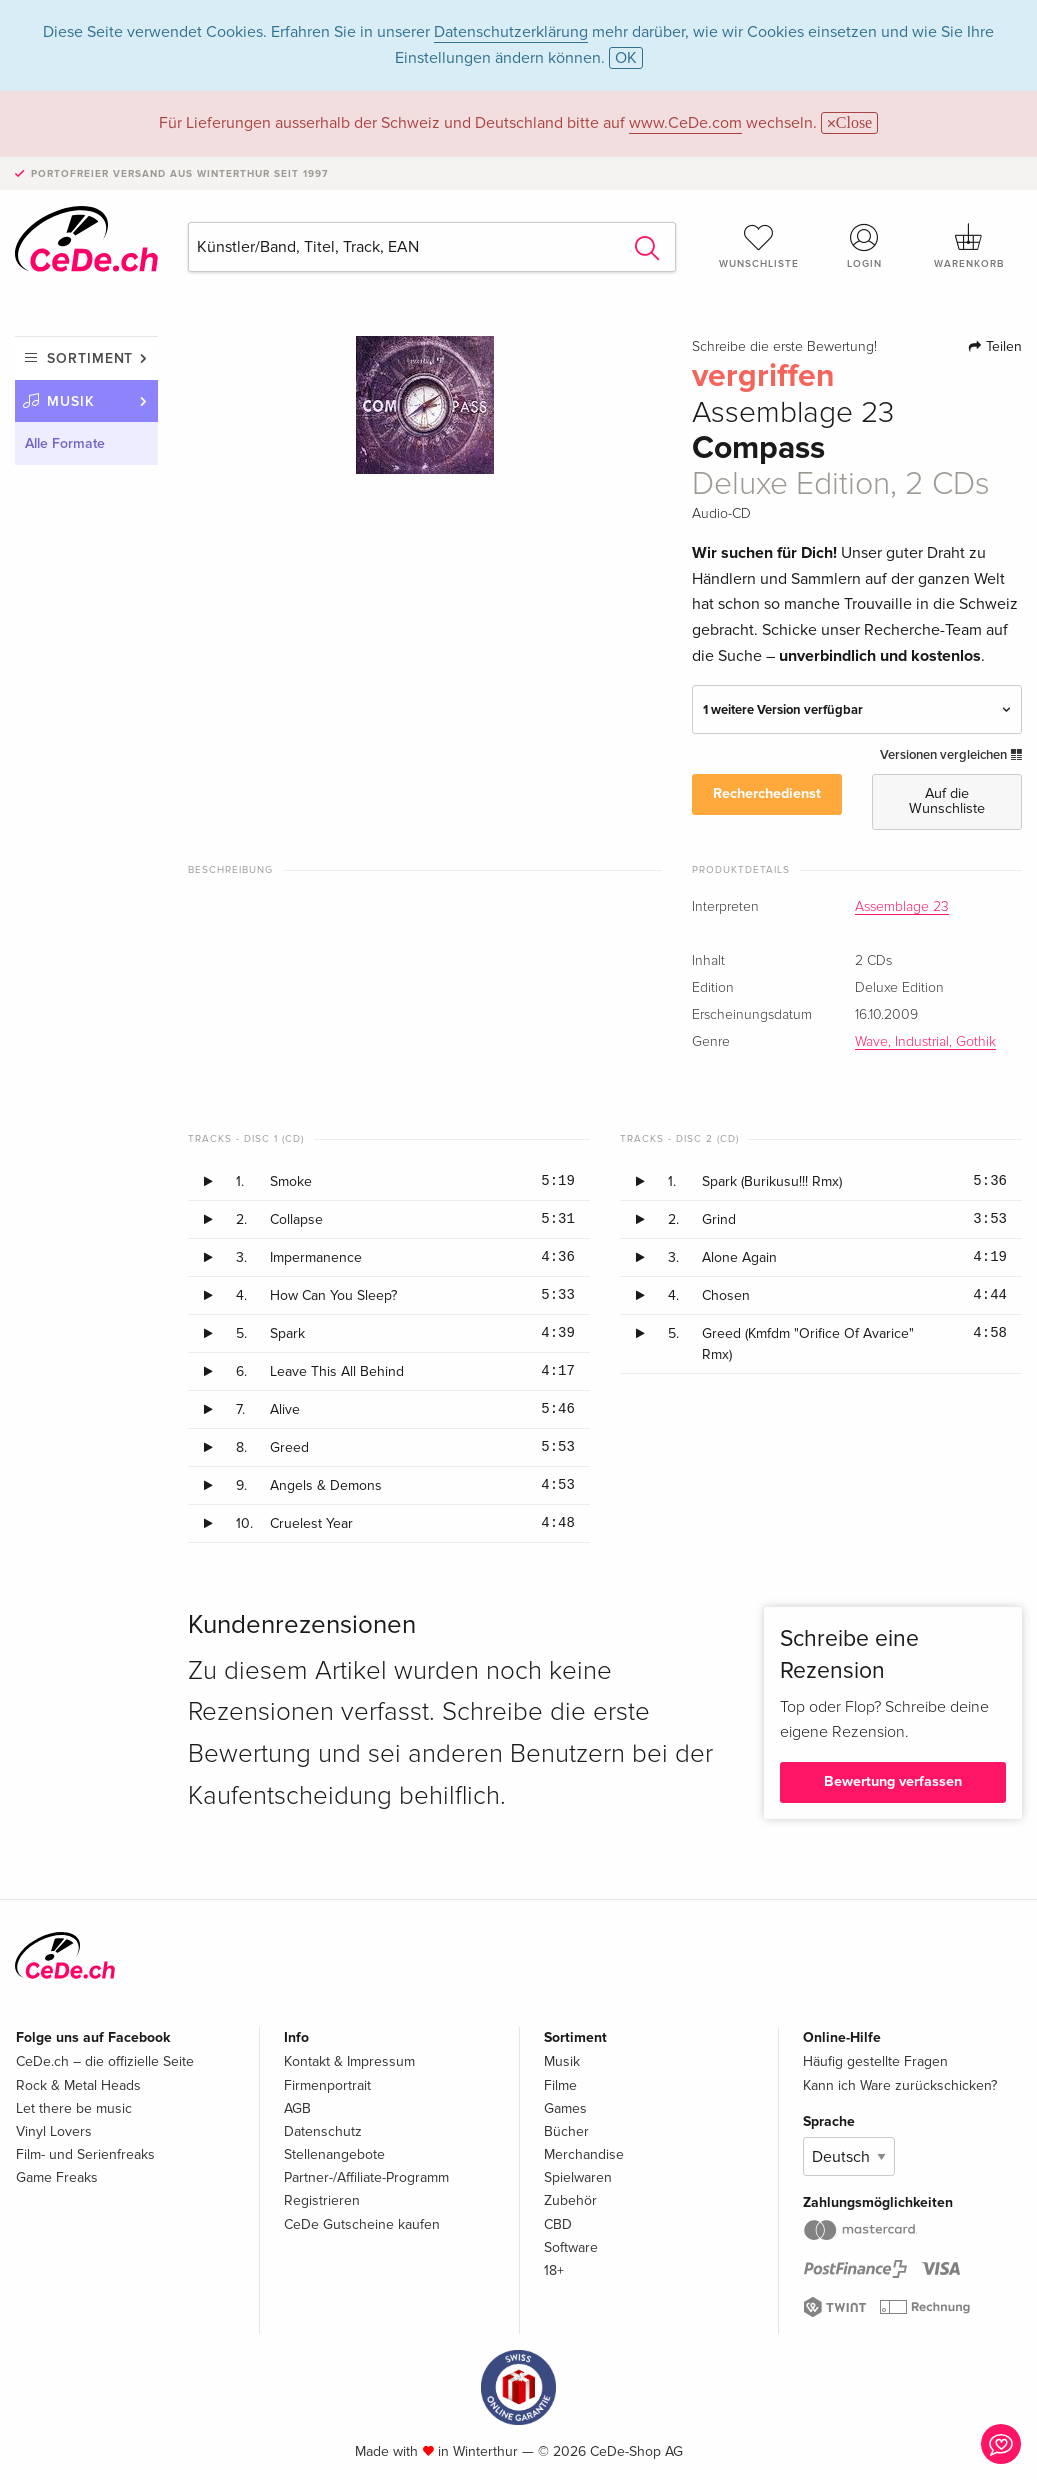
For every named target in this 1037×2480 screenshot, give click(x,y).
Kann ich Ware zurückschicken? (900, 2085)
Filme (560, 2085)
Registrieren (322, 2200)
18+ (554, 2270)
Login (864, 246)
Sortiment (90, 358)
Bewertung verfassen (893, 1781)
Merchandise (584, 2154)
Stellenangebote (334, 2154)
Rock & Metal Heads (78, 2085)
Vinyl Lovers (54, 2131)
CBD (558, 2224)
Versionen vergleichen (951, 755)
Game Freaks (57, 2177)
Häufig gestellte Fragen (875, 2061)
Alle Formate (65, 443)
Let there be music (74, 2108)
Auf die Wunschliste (947, 800)
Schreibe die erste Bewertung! (784, 347)
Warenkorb (969, 246)
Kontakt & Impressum (349, 2061)
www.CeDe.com (685, 123)
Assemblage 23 (902, 907)
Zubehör (570, 2200)
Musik (71, 401)
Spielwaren (578, 2177)
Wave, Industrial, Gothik (925, 1042)
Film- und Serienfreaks (85, 2154)
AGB (297, 2108)
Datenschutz (323, 2131)
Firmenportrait (327, 2085)
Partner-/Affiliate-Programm (366, 2177)
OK (626, 58)
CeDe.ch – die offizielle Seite (105, 2061)
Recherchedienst (767, 793)
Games (565, 2108)
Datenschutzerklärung (511, 32)
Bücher (566, 2131)
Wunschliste (758, 246)
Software (571, 2247)
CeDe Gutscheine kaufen (362, 2224)
